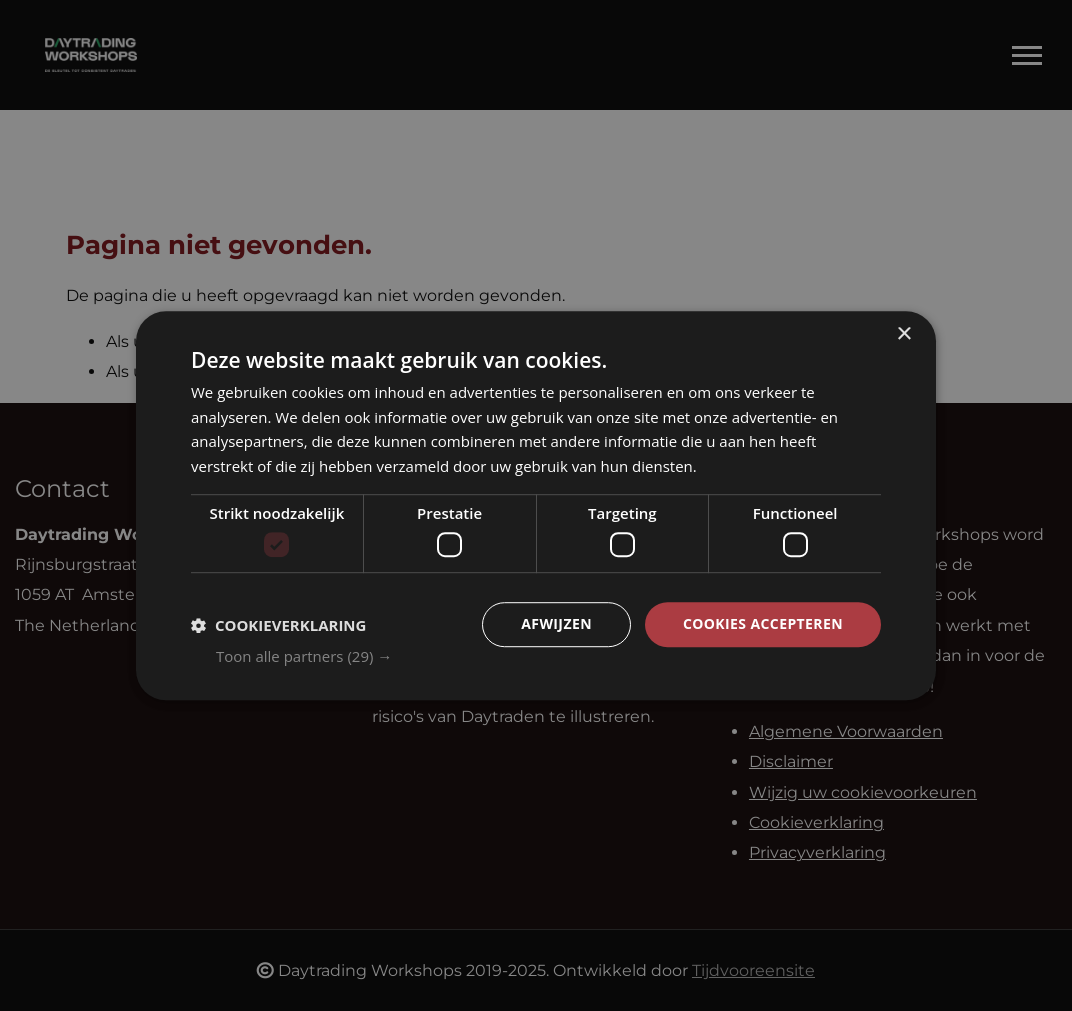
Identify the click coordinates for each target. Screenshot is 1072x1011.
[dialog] (536, 506)
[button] (548, 656)
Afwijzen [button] (556, 624)
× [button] (903, 334)
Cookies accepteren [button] (763, 624)
